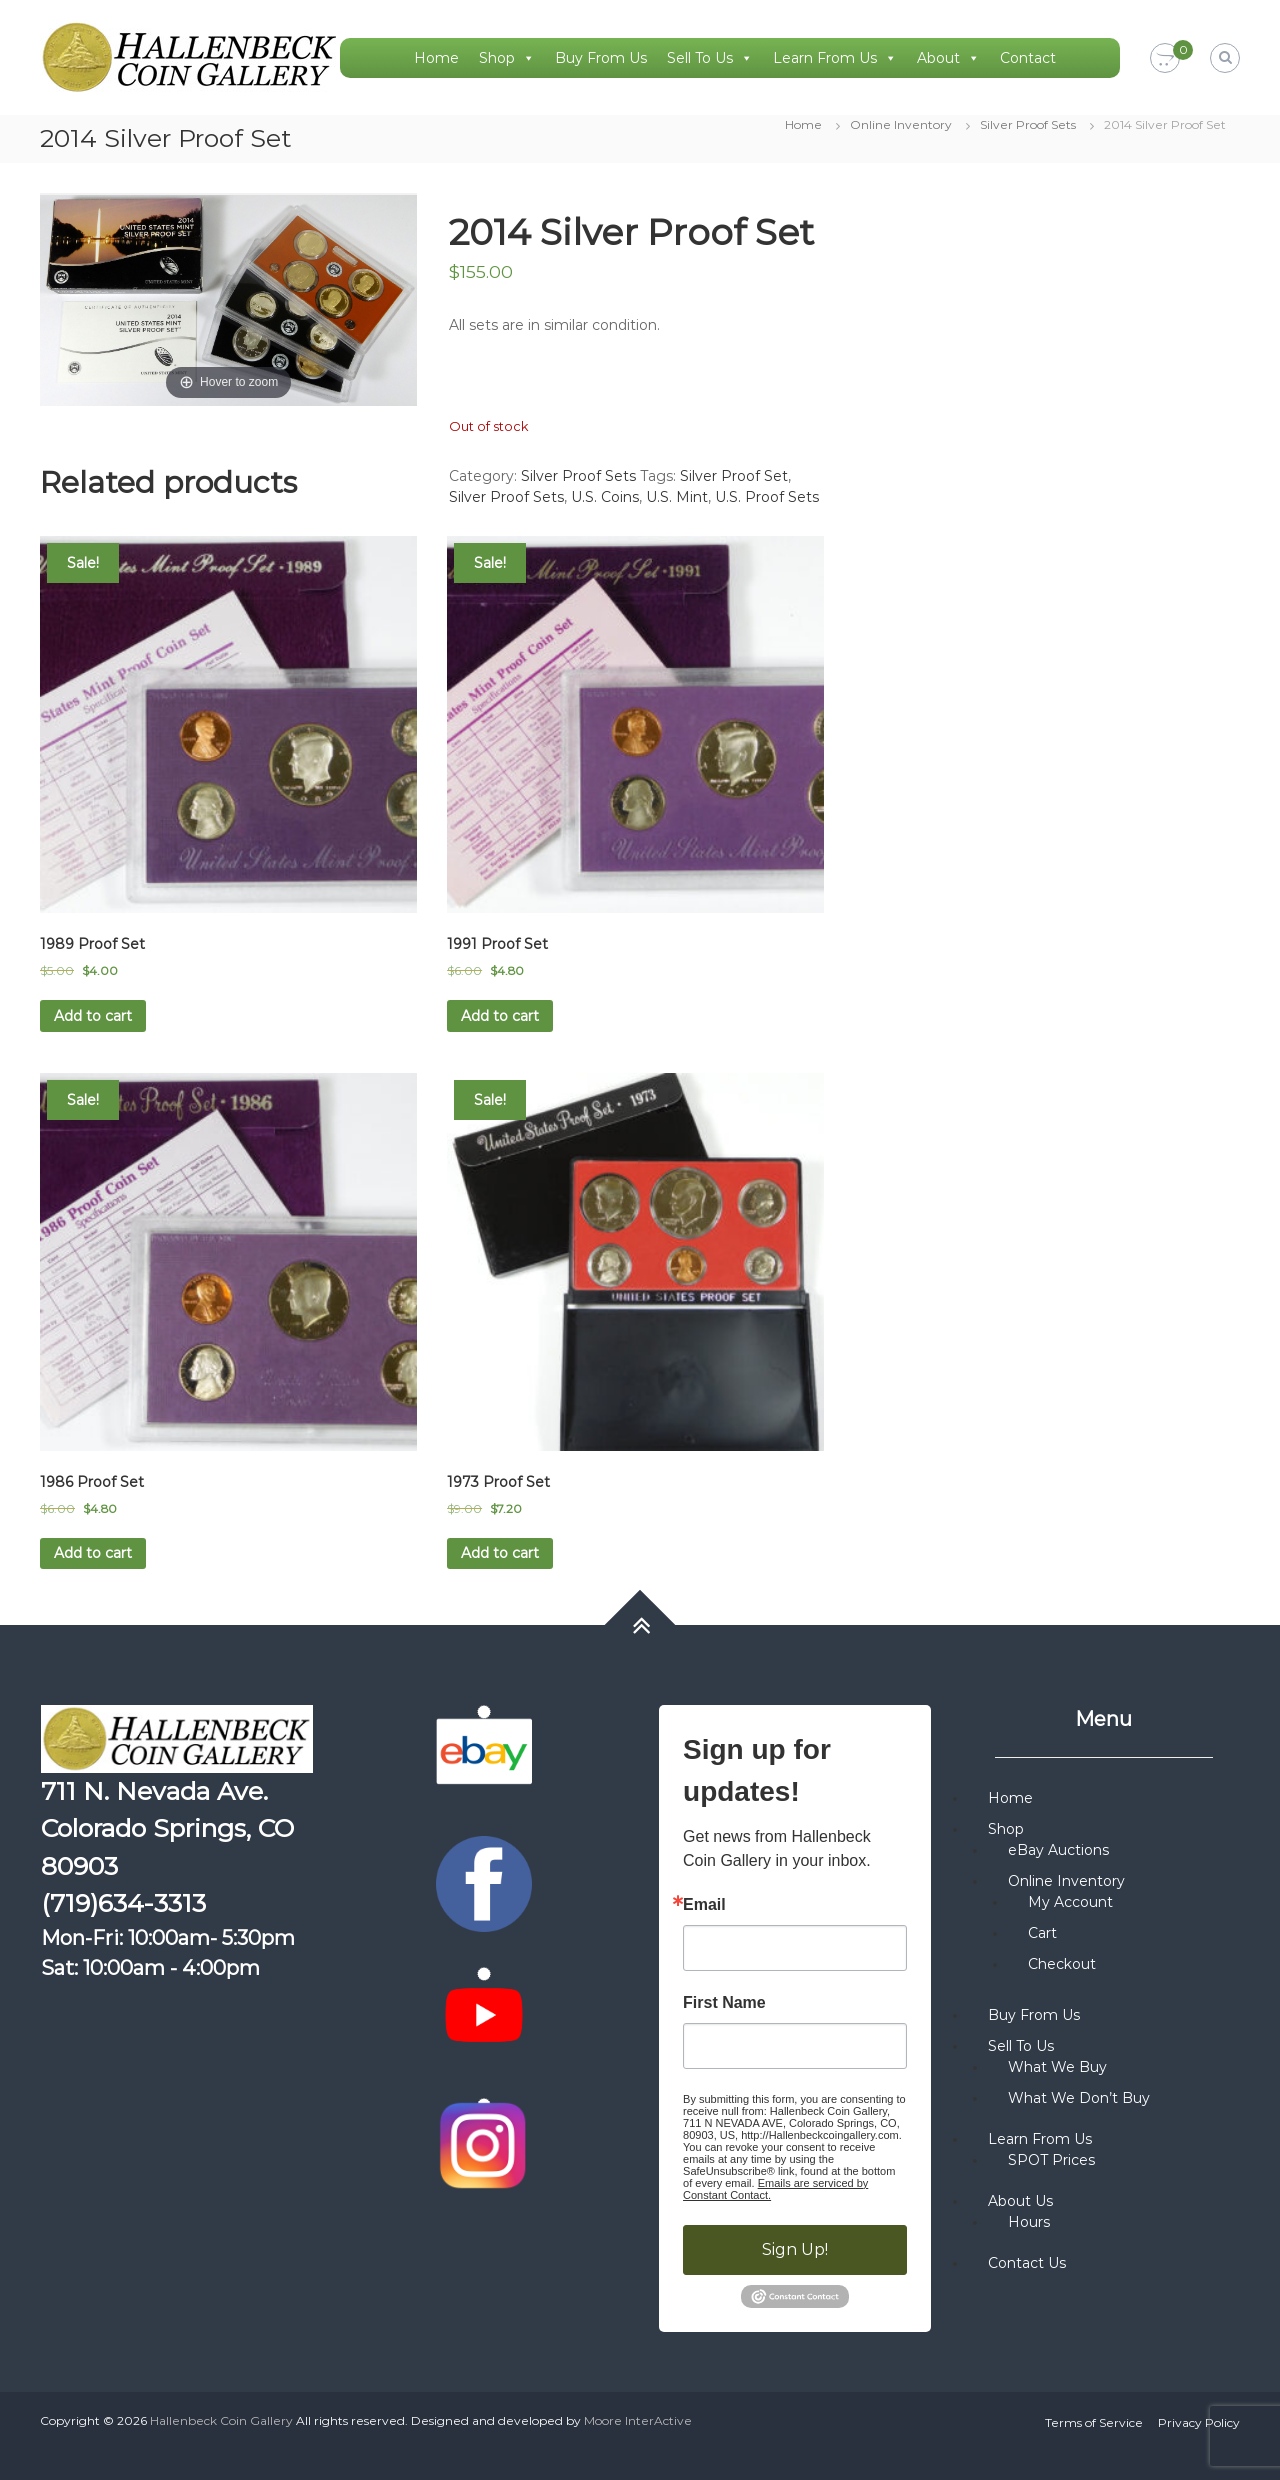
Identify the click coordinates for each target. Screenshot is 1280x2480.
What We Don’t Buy (1079, 2098)
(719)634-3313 (123, 1903)
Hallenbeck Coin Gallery (221, 2420)
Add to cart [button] (93, 1016)
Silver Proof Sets (1028, 124)
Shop (507, 58)
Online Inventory (901, 124)
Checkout (1062, 1964)
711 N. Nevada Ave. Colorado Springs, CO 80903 (167, 1828)
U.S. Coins (605, 497)
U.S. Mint (677, 497)
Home (436, 58)
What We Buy (1057, 2067)
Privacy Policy (1199, 2422)
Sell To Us (710, 58)
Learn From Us (835, 58)
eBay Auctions (1058, 1850)
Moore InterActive (638, 2420)
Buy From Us (601, 58)
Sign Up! (795, 2249)
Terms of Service (1094, 2422)
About (948, 58)
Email (704, 1905)
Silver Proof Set (734, 476)
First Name (724, 2003)
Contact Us (1027, 2263)
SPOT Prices (1051, 2160)
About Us (1020, 2201)
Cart (1042, 1933)
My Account (1070, 1902)
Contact (1028, 58)
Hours (1029, 2222)
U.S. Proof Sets (767, 497)
